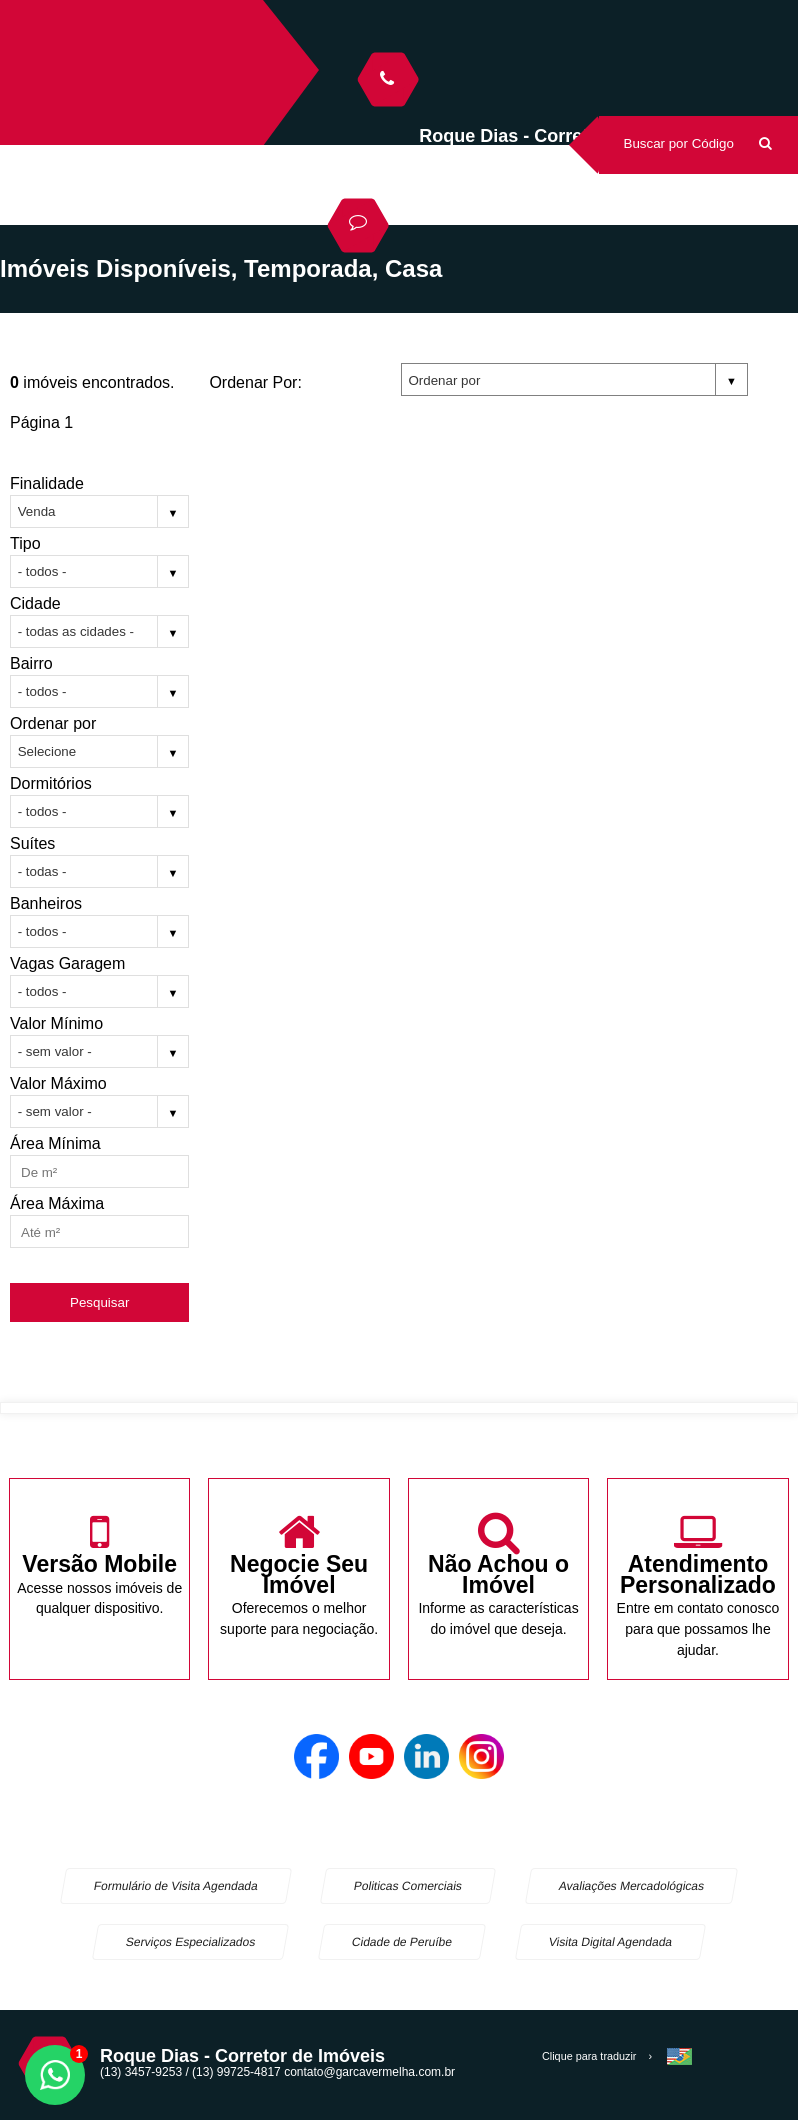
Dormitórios (51, 783)
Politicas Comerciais (408, 1886)
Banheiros (46, 903)
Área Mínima (55, 1143)
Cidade (35, 603)
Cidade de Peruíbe (402, 1942)
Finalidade (47, 483)
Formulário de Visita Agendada (176, 1886)
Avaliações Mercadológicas (632, 1886)
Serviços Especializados (191, 1942)
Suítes (32, 843)
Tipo (25, 543)
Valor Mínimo (56, 1023)
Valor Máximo (58, 1083)
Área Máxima (57, 1203)
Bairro (31, 663)
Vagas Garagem (67, 963)
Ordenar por (53, 723)
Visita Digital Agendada (610, 1942)
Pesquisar (99, 1302)
